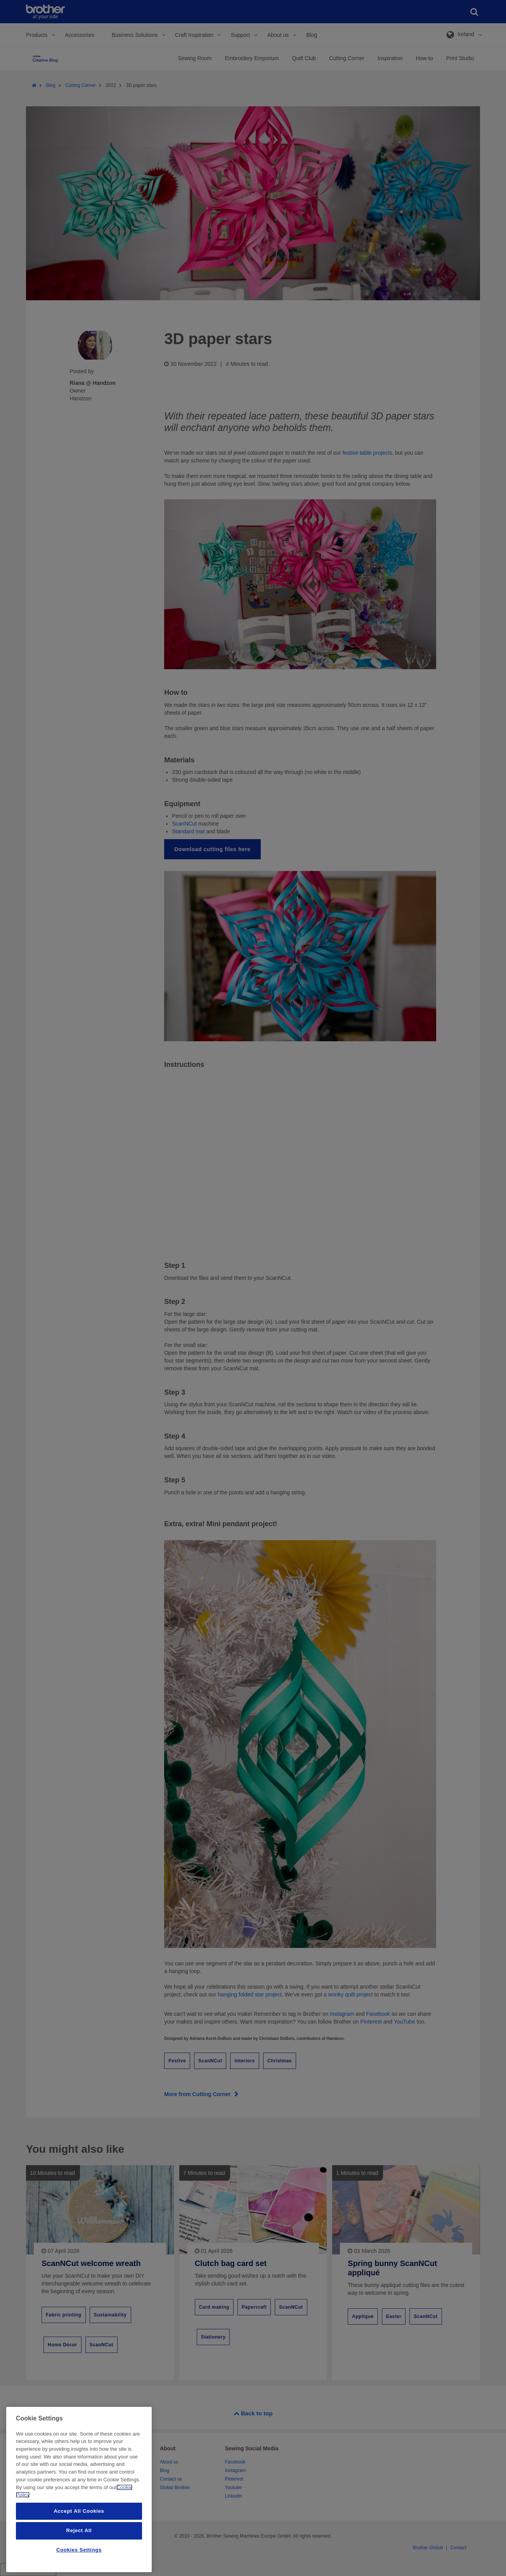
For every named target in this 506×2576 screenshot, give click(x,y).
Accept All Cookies (79, 2511)
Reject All (79, 2530)
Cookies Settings (79, 2550)
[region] (79, 2489)
